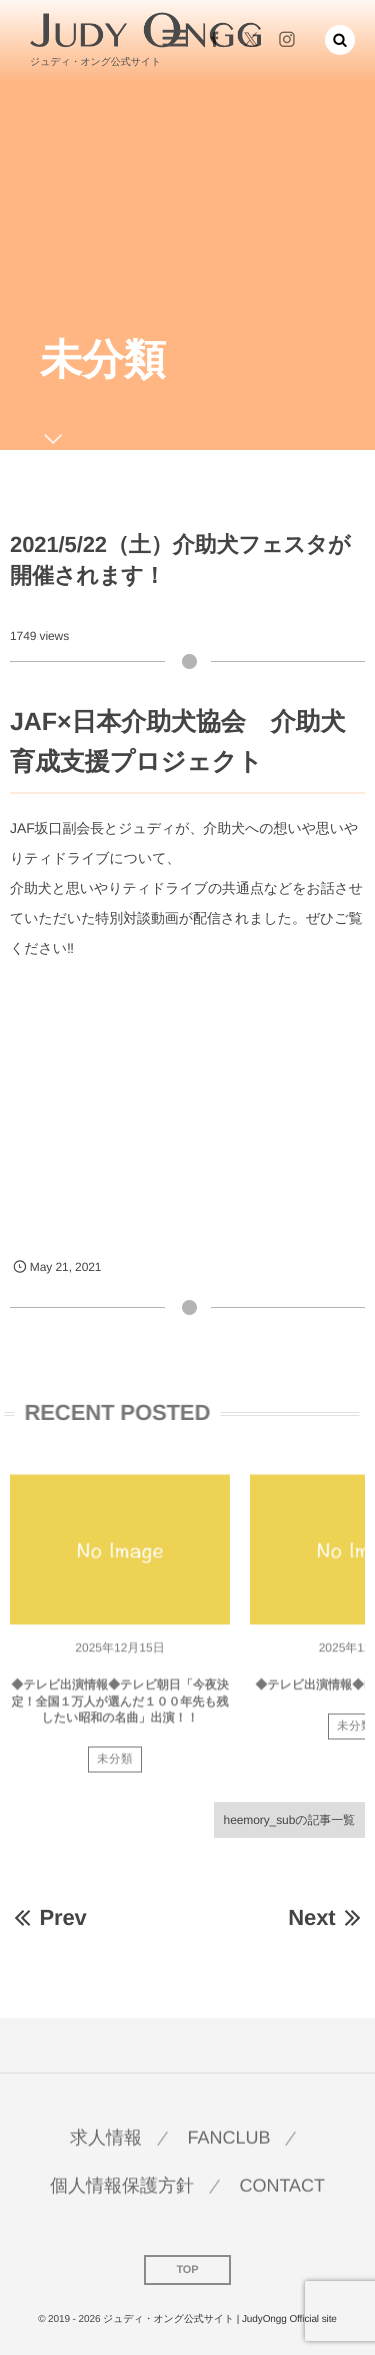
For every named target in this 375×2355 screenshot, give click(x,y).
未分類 (115, 1764)
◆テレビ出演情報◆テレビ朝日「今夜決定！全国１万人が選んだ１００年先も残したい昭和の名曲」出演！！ (120, 1706)
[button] (340, 40)
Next (326, 1917)
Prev (48, 1917)
